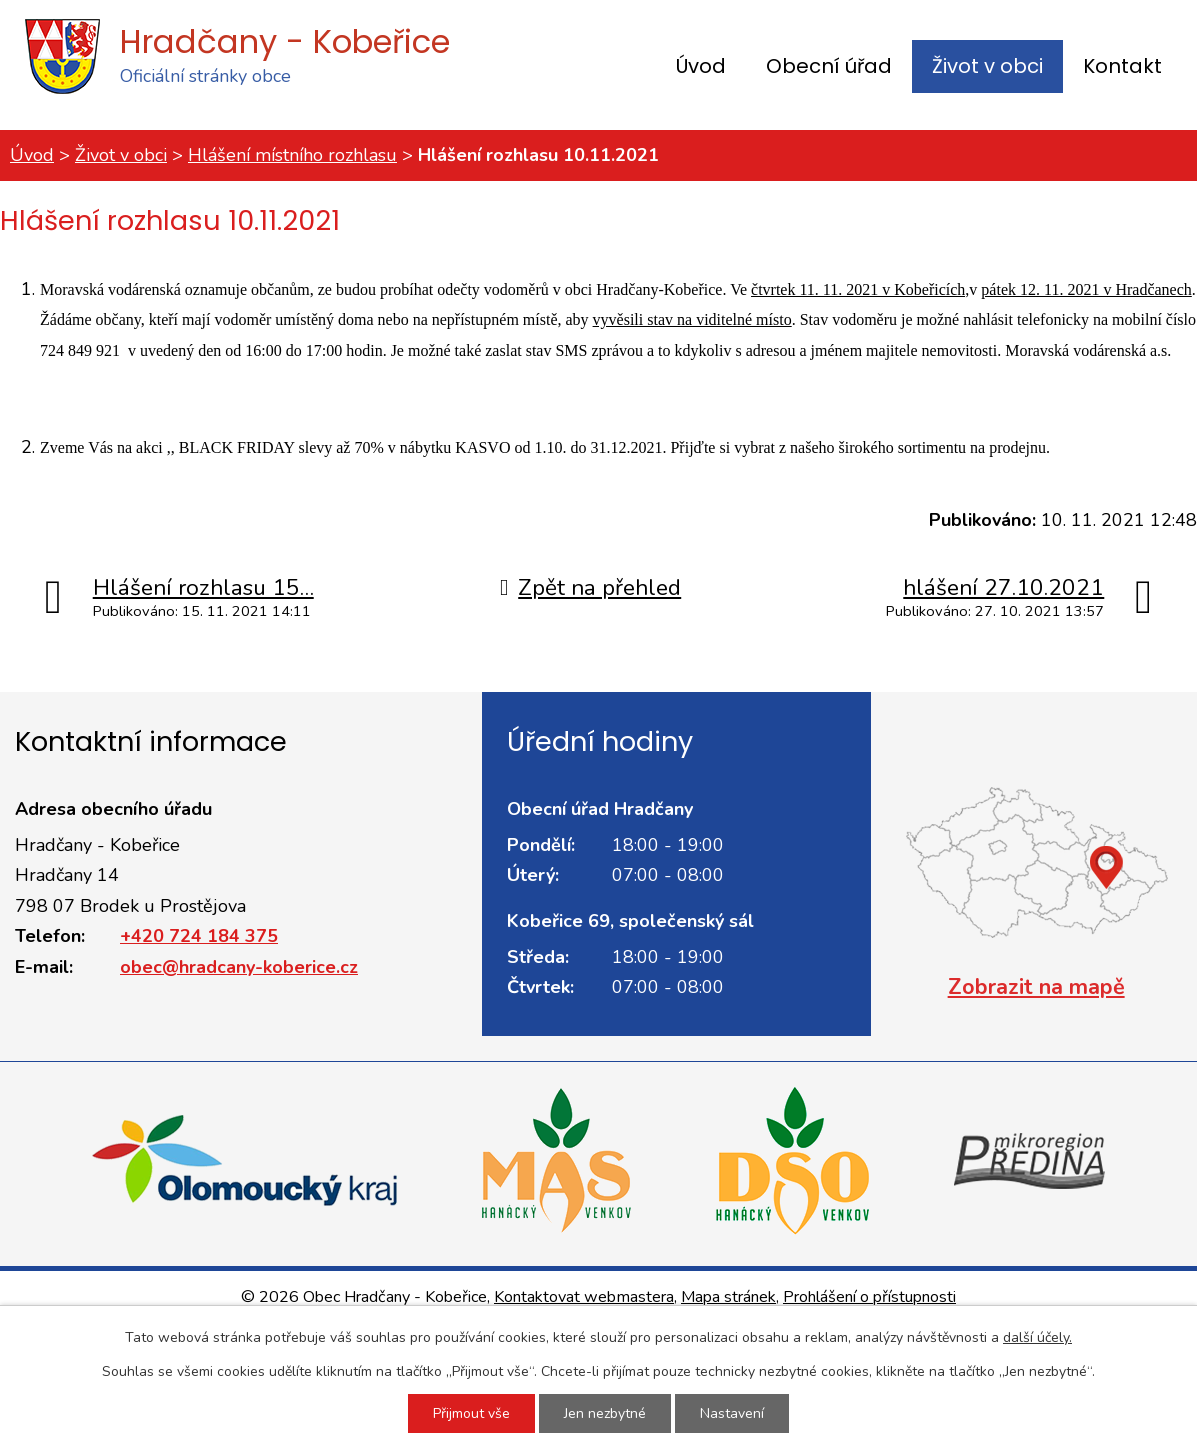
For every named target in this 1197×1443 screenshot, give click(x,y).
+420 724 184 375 (199, 936)
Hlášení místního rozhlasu (292, 155)
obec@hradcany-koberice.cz (239, 967)
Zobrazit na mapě (1036, 987)
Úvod (701, 66)
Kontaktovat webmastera (584, 1297)
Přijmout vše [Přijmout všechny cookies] (471, 1413)
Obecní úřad (829, 66)
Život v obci (987, 66)
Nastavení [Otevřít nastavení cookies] (732, 1413)
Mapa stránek (728, 1297)
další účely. (1037, 1337)
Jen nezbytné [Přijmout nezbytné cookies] (605, 1413)
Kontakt (1122, 66)
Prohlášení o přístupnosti (869, 1297)
